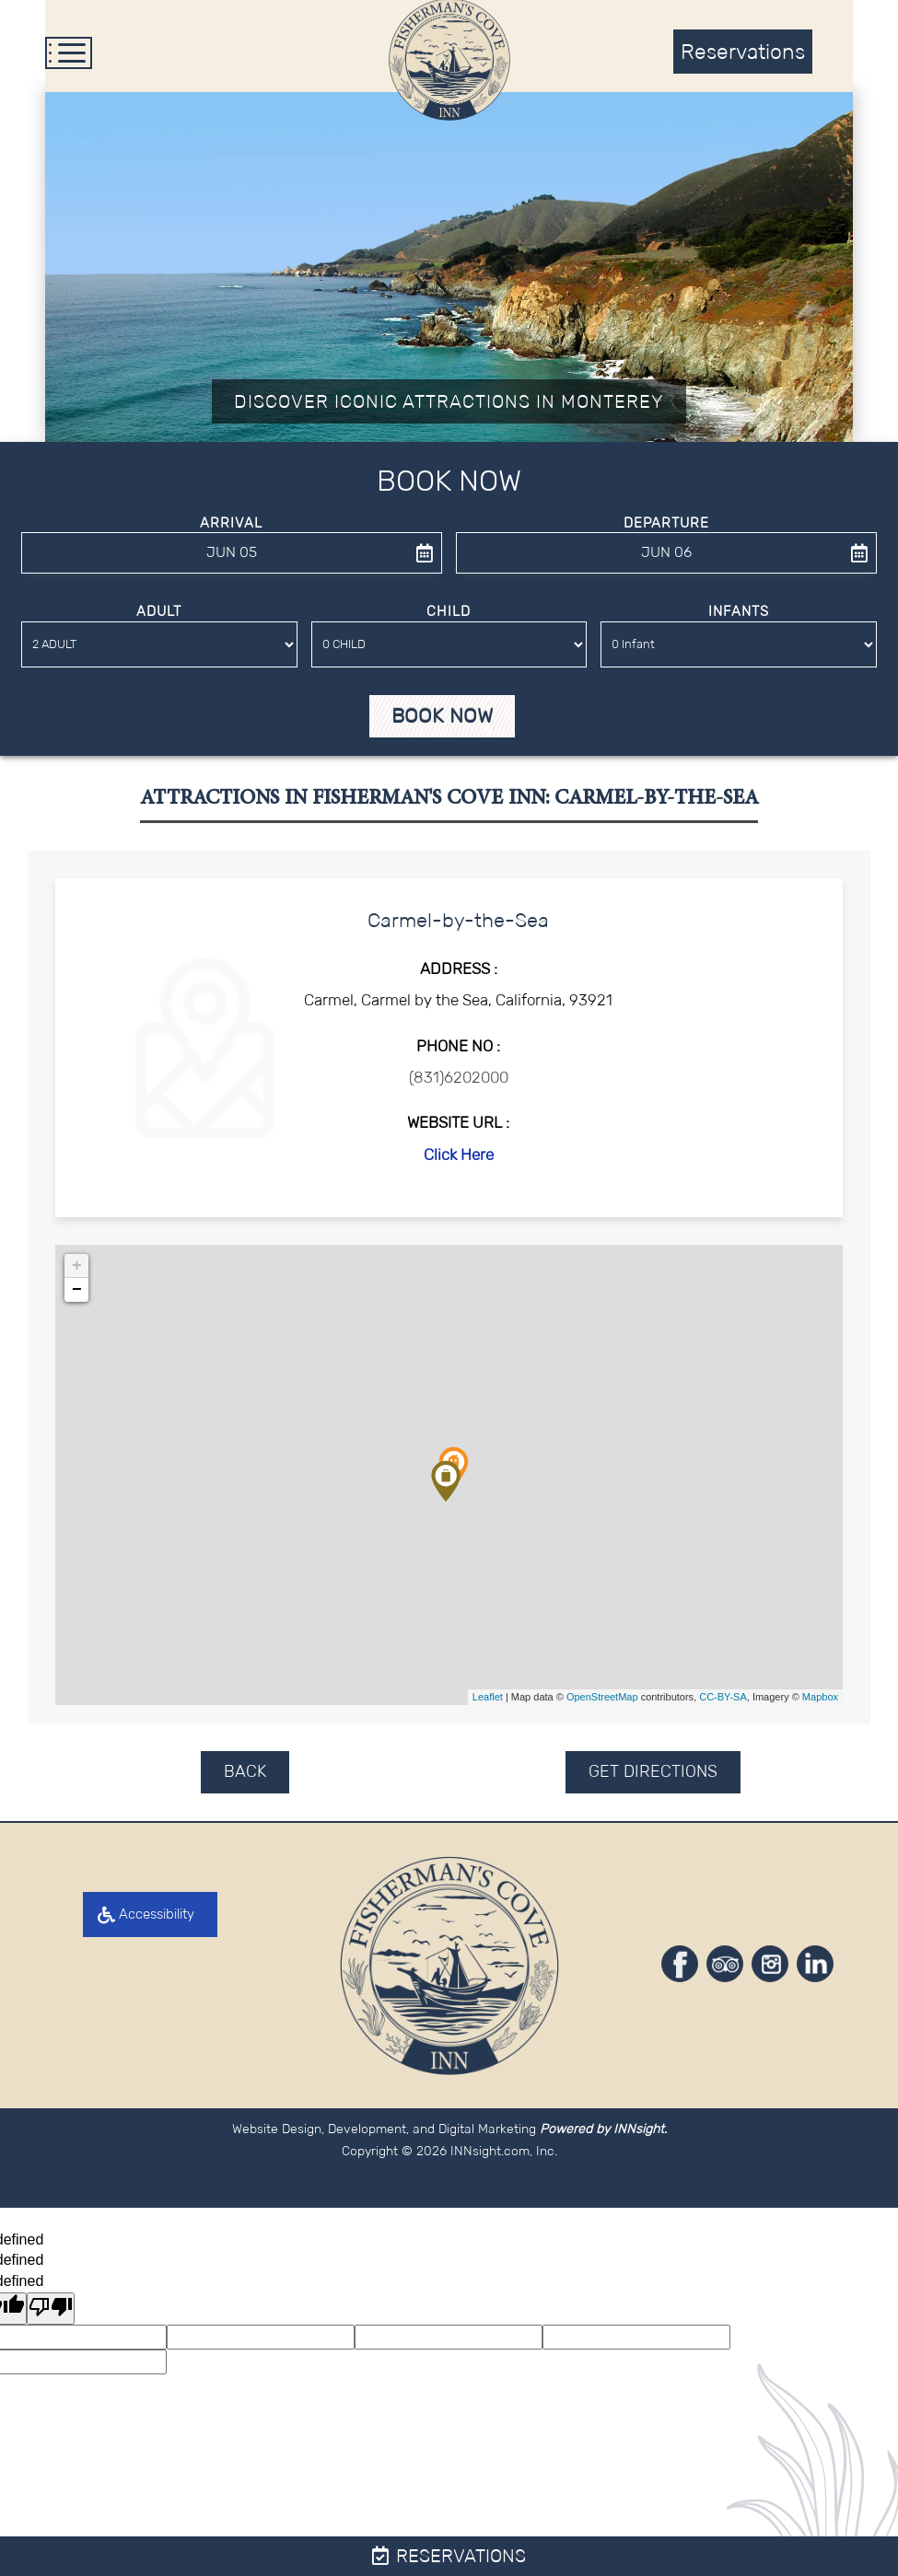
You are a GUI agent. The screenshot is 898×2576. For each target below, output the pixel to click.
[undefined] (51, 2317)
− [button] (77, 1298)
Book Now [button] (442, 725)
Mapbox (820, 1706)
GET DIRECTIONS (653, 1780)
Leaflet (487, 1706)
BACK (245, 1780)
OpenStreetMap (602, 1706)
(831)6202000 (458, 1086)
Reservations (449, 2556)
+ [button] (77, 1274)
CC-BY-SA (723, 1706)
